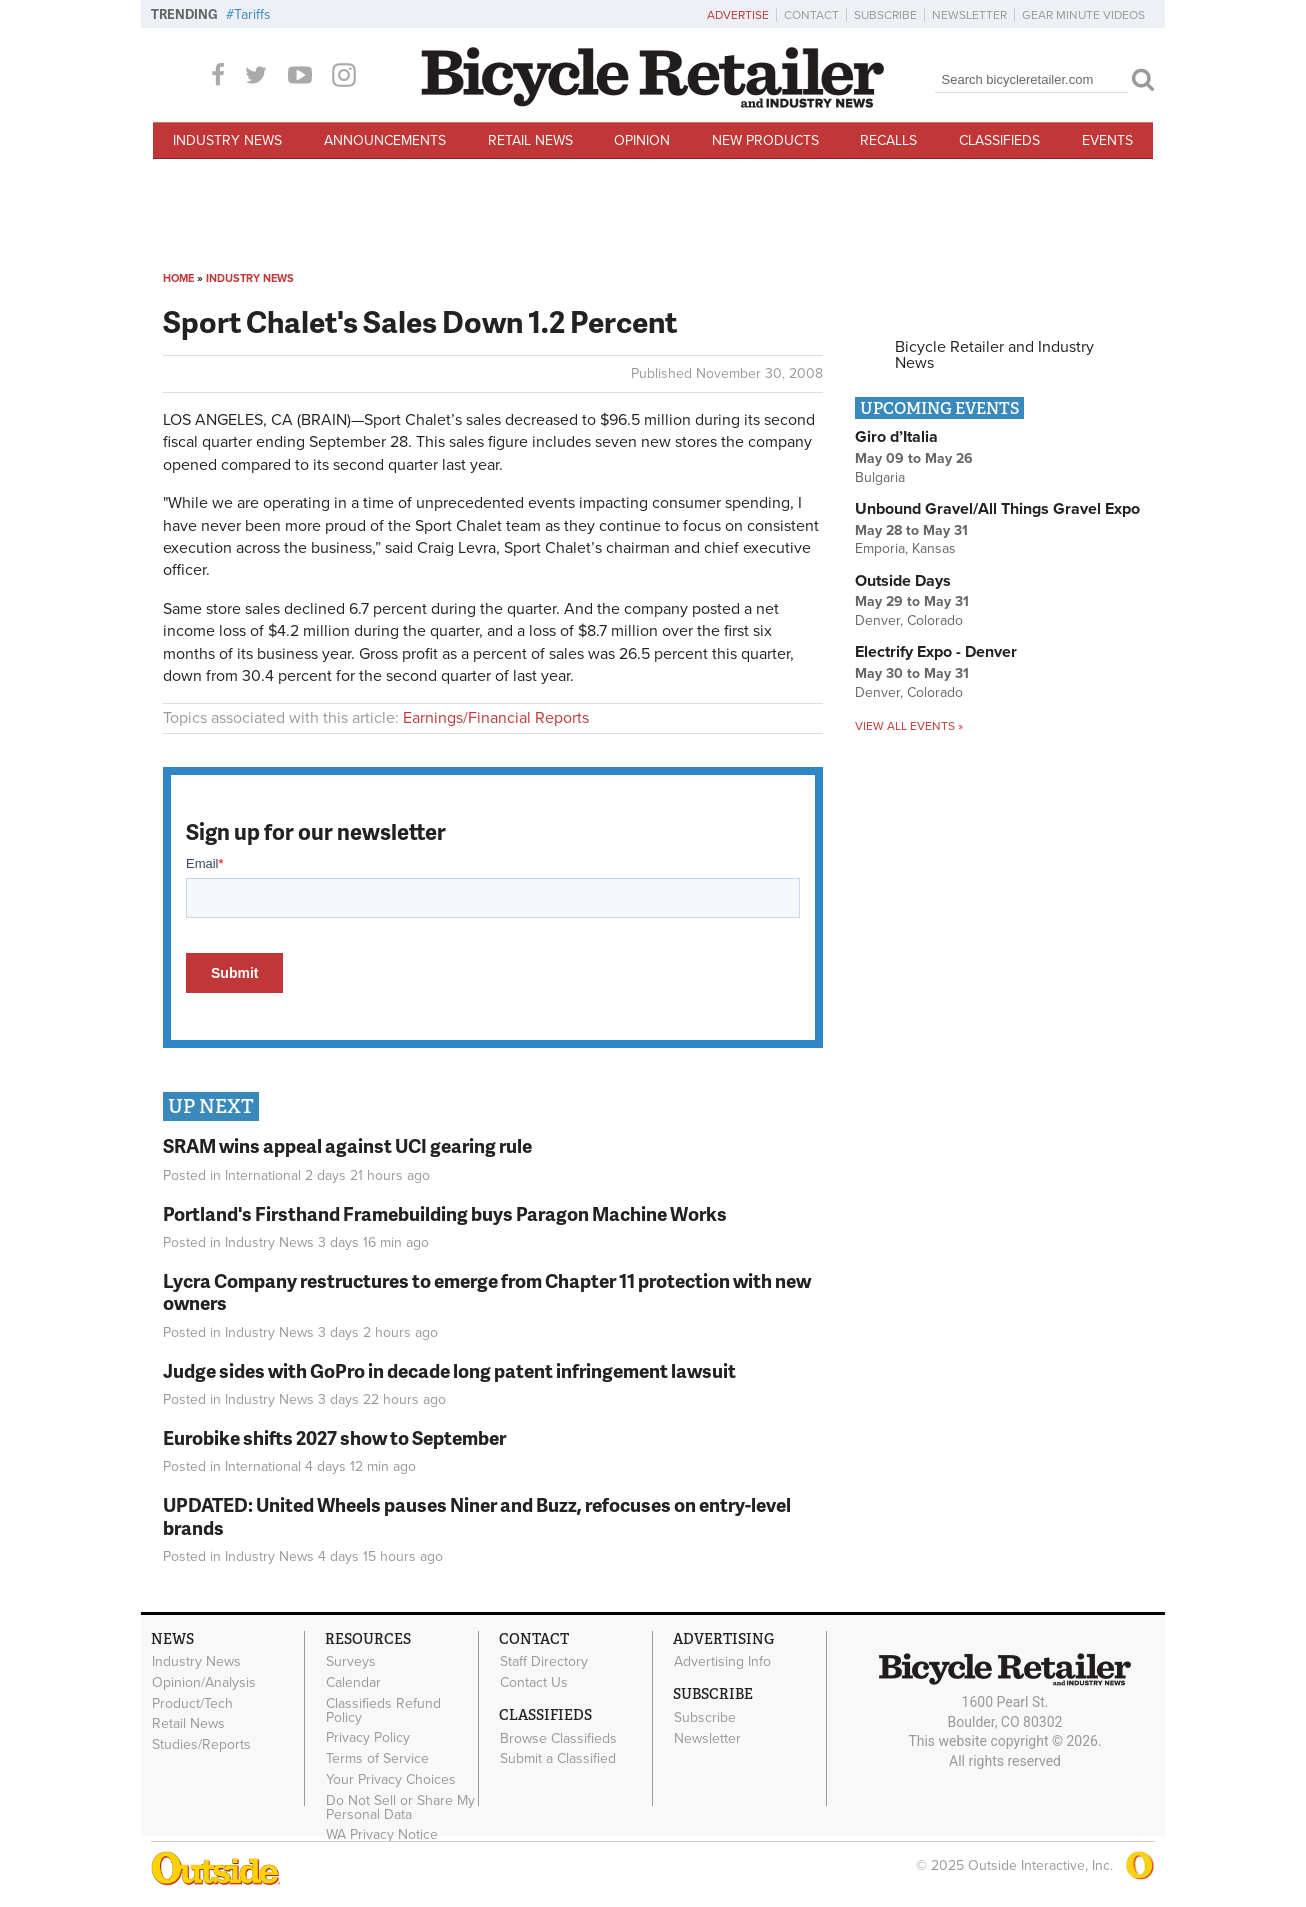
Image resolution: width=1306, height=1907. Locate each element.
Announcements (385, 140)
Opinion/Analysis (204, 1682)
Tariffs (252, 14)
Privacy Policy (368, 1738)
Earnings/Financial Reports (496, 718)
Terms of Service (377, 1759)
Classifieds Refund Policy (383, 1710)
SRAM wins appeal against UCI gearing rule (347, 1145)
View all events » (909, 726)
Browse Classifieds (558, 1738)
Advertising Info (722, 1662)
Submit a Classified (558, 1759)
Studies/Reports (201, 1745)
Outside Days (903, 581)
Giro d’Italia (896, 437)
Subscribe (885, 15)
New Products (765, 140)
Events (1107, 140)
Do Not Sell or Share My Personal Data (400, 1807)
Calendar (353, 1682)
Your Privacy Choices (391, 1780)
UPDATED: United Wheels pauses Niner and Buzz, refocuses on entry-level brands (477, 1516)
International (263, 1175)
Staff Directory (544, 1662)
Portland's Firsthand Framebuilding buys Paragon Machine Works (445, 1213)
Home (178, 278)
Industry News (227, 140)
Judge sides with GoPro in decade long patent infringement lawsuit (449, 1370)
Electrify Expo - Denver (936, 652)
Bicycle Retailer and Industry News (994, 355)
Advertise (738, 15)
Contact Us (534, 1682)
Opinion (642, 140)
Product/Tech (192, 1703)
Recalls (888, 140)
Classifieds (999, 140)
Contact (811, 15)
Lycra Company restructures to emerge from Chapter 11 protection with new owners (487, 1292)
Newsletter (969, 15)
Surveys (351, 1662)
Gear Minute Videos (1083, 15)
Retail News (530, 140)
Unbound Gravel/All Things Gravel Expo (997, 509)
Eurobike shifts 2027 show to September (334, 1437)
